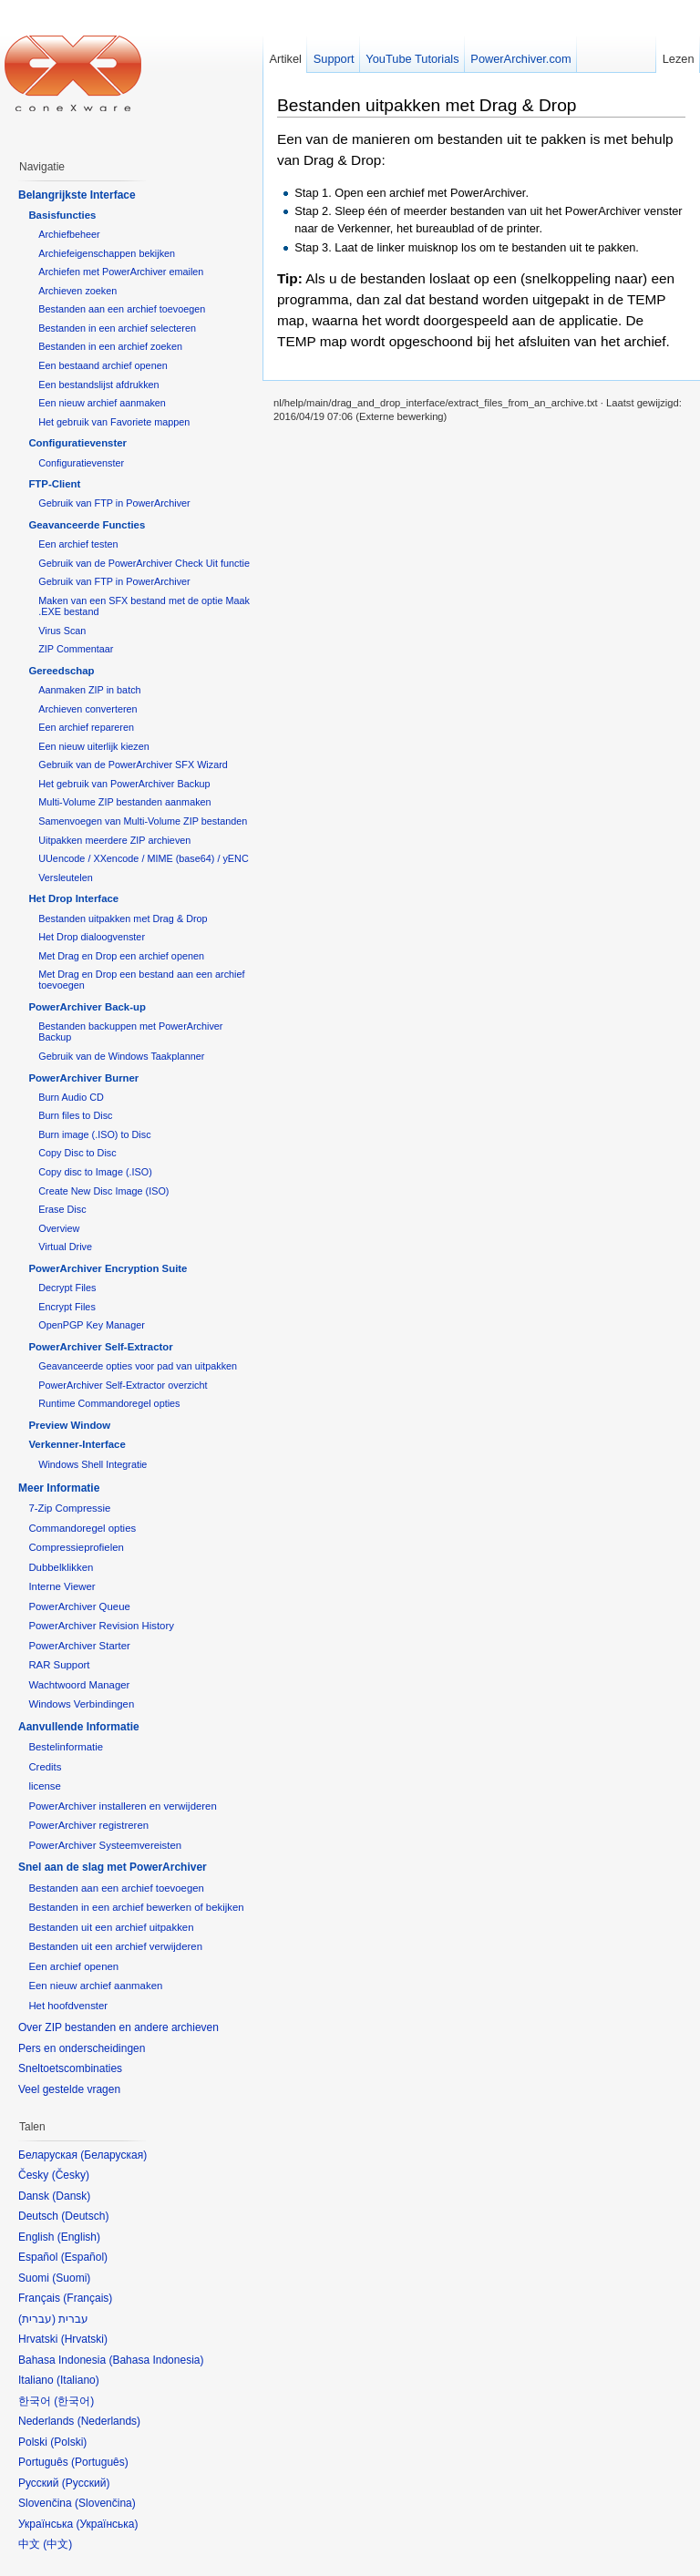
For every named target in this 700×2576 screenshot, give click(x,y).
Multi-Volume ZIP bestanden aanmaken (124, 801)
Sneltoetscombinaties (70, 2068)
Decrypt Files (67, 1287)
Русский (86, 2483)
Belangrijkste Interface (77, 195)
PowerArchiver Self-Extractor (100, 1346)
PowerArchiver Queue (78, 1606)
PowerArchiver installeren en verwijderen (122, 1806)
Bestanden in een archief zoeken (110, 346)
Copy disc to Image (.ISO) (95, 1171)
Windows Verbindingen (81, 1704)
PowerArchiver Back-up (87, 1006)
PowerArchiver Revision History (101, 1625)
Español (84, 2257)
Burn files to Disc (75, 1115)
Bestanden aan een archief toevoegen (121, 308)
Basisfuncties (62, 215)
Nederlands (109, 2421)
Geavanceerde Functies (86, 524)
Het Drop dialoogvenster (91, 936)
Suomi (71, 2278)
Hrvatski (84, 2339)
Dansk (71, 2196)
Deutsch (85, 2216)
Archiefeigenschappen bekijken (106, 253)
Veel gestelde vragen (69, 2089)
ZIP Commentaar (75, 648)
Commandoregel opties (82, 1528)
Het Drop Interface (73, 898)
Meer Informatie (58, 1488)
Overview (58, 1228)
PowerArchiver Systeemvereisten (104, 1845)
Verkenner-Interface (76, 1444)
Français (87, 2298)
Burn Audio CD (71, 1097)
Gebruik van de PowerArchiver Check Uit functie (144, 563)
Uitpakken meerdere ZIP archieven (114, 840)
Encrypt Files (67, 1306)
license (44, 1786)
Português (100, 2462)
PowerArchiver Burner (83, 1077)
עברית (37, 2319)
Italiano (78, 2380)
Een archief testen (78, 544)
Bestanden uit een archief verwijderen (115, 1946)
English (79, 2237)
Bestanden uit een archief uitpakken (110, 1927)
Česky (71, 2175)
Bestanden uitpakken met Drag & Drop (427, 105)
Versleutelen (65, 877)
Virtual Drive (65, 1246)
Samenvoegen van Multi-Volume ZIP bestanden (142, 821)
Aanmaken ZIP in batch (89, 689)
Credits (44, 1766)
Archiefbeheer (68, 234)
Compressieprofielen (75, 1547)
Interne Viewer (61, 1586)
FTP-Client (54, 483)
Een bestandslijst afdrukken (98, 384)
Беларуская (113, 2155)
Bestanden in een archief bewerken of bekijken (135, 1907)
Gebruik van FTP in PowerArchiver (114, 503)
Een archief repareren (86, 727)
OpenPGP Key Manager (91, 1324)
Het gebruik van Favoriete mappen (114, 421)
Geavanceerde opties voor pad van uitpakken (137, 1365)
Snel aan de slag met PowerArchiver (112, 1867)
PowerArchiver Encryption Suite (107, 1268)
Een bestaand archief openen (102, 365)
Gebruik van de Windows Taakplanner (121, 1056)
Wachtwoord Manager (78, 1684)
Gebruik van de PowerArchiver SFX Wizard (133, 764)
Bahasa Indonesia (156, 2360)
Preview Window (69, 1425)
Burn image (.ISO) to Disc (94, 1134)
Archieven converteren (87, 708)
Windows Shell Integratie (92, 1464)
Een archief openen (73, 1966)
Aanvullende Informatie (78, 1726)
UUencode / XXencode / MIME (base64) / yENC (143, 858)
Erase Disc (62, 1209)
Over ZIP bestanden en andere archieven (118, 2027)
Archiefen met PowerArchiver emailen (120, 271)
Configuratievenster (77, 442)
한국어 (73, 2401)
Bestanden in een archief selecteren (117, 328)
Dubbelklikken (60, 1567)
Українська (106, 2524)
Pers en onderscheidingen (81, 2048)
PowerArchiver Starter (78, 1645)
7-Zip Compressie (69, 1508)
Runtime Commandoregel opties (109, 1403)
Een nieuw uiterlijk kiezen (93, 746)
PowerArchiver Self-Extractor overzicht (122, 1385)
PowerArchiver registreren (88, 1825)
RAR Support (58, 1664)
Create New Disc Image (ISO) (103, 1190)
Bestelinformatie (65, 1746)
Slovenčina (105, 2503)
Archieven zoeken (77, 290)
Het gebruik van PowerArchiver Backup (124, 783)
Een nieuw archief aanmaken (102, 402)
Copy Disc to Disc (77, 1152)
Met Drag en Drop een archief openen (121, 955)
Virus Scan (62, 630)
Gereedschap (61, 670)
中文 (57, 2544)
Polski (68, 2442)
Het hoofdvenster (68, 2005)
